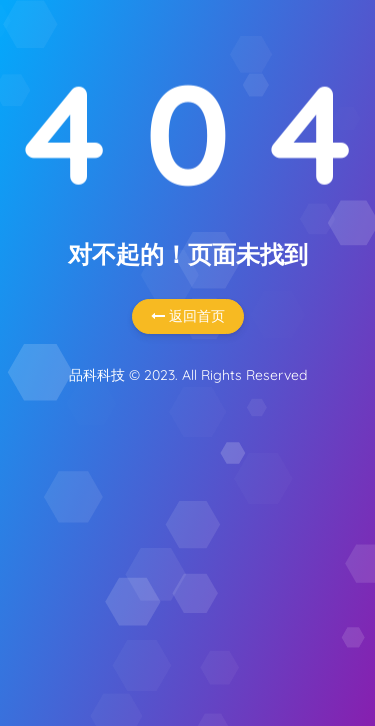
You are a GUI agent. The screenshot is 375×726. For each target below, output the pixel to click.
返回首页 (188, 316)
